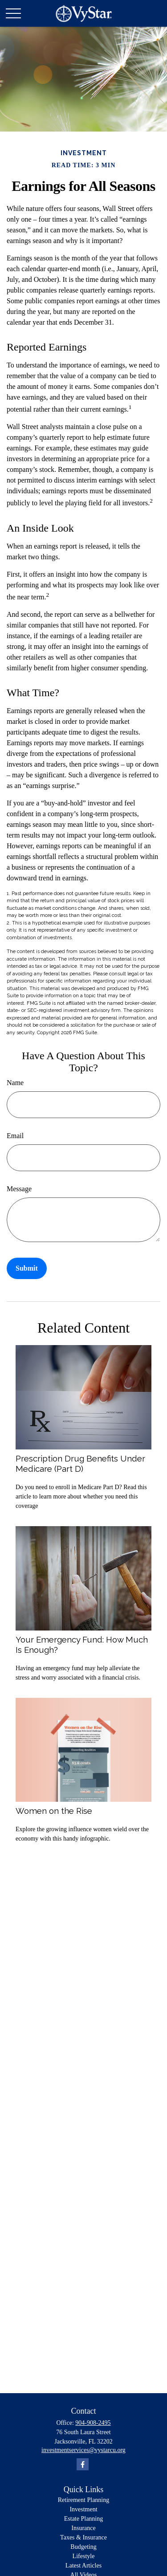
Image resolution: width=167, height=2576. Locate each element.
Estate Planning (83, 2518)
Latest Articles (83, 2565)
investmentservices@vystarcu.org (83, 2450)
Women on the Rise (54, 1811)
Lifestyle (84, 2556)
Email (15, 1135)
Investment (83, 2509)
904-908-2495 (92, 2422)
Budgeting (83, 2546)
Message (19, 1189)
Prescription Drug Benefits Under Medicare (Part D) (80, 1463)
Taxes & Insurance (83, 2537)
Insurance (83, 2528)
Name (15, 1082)
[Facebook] (83, 2464)
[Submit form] (27, 1268)
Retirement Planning (83, 2500)
